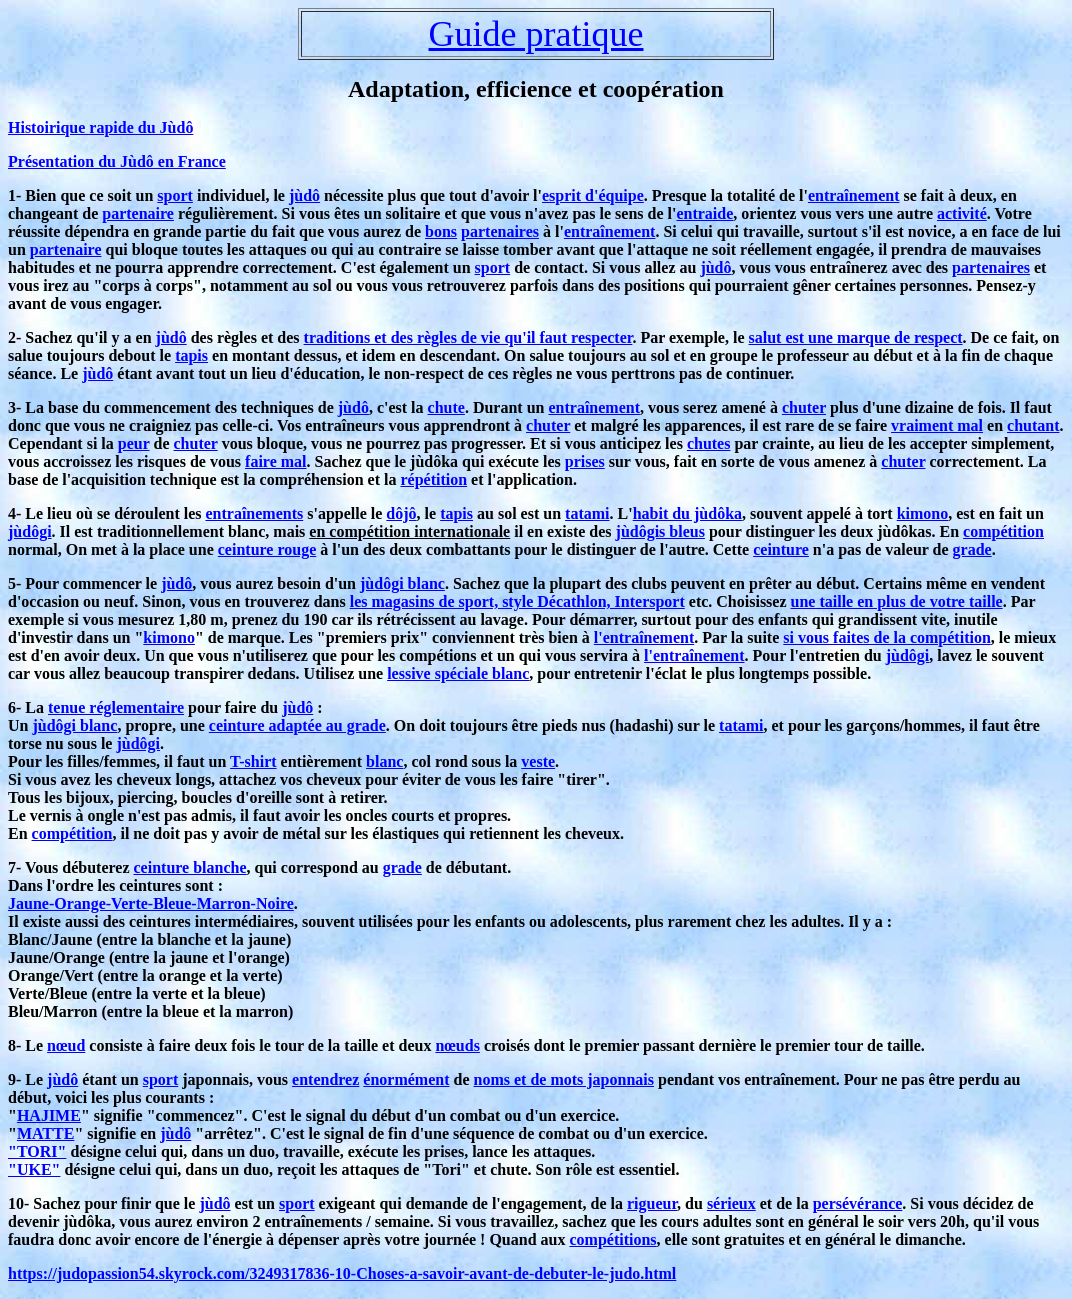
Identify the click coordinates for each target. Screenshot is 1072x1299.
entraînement (854, 195)
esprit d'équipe (593, 195)
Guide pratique (536, 34)
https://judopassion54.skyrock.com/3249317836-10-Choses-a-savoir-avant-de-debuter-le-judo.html (342, 1273)
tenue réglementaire (116, 707)
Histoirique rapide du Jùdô (100, 127)
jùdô (304, 195)
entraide (704, 213)
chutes (709, 443)
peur (134, 443)
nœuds (457, 1045)
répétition (433, 479)
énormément (406, 1079)
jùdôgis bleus (660, 531)
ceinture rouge (267, 549)
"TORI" (37, 1151)
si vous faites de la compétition (887, 637)
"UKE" (34, 1169)
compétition (1003, 531)
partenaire (138, 213)
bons (441, 231)
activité (962, 213)
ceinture (781, 549)
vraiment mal (937, 425)
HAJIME (49, 1115)
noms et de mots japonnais (564, 1079)
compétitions (612, 1239)
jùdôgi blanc (402, 583)
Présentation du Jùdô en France (117, 161)
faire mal (275, 461)
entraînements (254, 513)
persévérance (858, 1203)
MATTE (45, 1133)
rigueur (652, 1203)
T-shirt (253, 761)
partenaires (500, 231)
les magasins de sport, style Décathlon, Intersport (517, 601)
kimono (923, 513)
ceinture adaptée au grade (297, 725)
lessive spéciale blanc (458, 673)
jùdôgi (30, 531)
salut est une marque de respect (856, 337)
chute (446, 407)
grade (972, 549)
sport (175, 195)
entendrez (325, 1079)
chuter (804, 407)
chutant (1033, 425)
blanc (384, 761)
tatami (587, 513)
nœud (66, 1045)
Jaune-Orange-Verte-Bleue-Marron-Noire (151, 903)
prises (585, 461)
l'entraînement (644, 637)
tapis (191, 355)
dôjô (401, 513)
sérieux (731, 1203)
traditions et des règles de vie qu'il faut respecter (468, 337)
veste (538, 761)
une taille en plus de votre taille (897, 601)
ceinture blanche (190, 867)
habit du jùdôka (687, 513)
